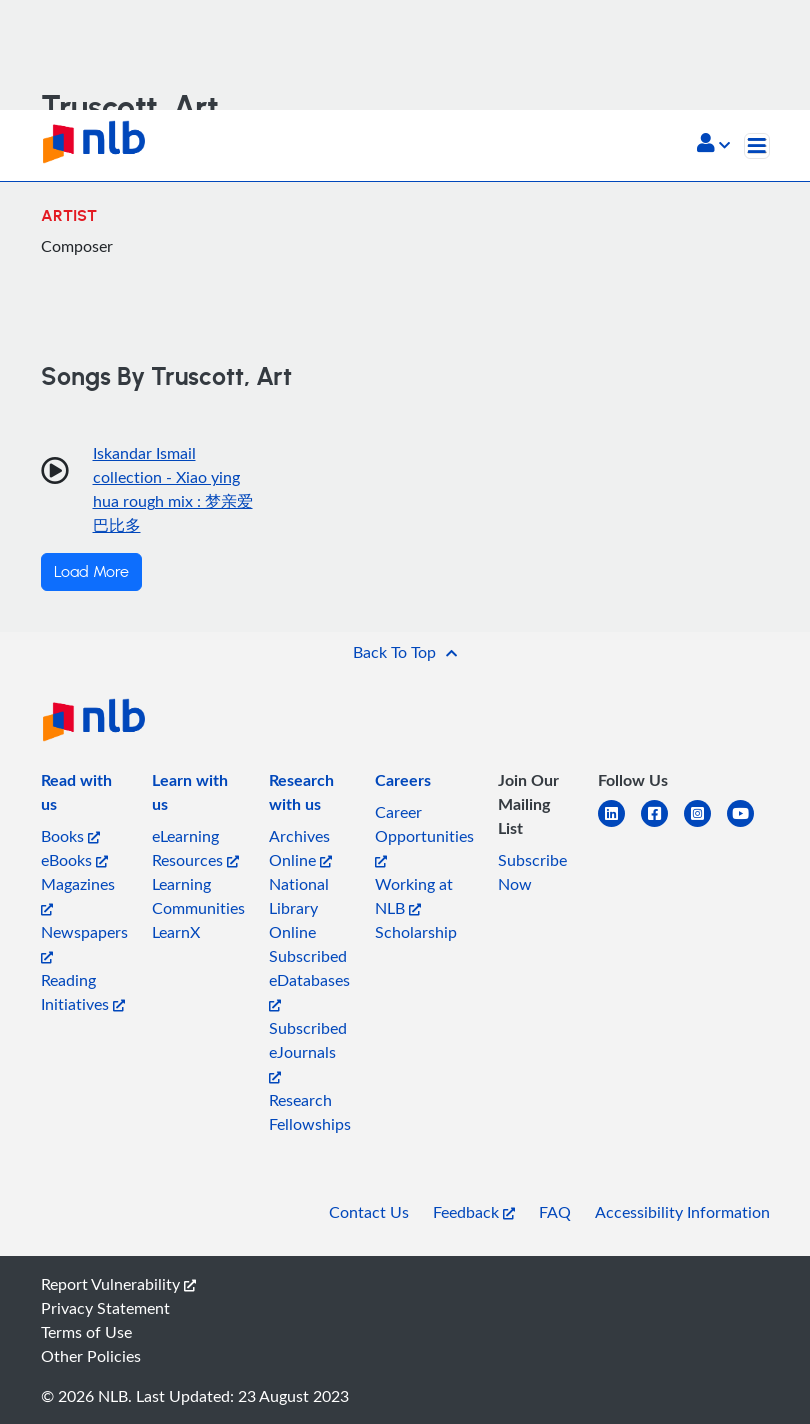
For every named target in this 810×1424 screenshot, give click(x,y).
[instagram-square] (705, 825)
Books (70, 836)
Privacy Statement (105, 1308)
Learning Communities (198, 896)
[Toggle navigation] (757, 146)
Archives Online (300, 848)
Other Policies (91, 1356)
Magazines (78, 894)
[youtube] (748, 825)
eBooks (74, 860)
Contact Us (369, 1212)
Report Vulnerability (118, 1284)
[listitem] (84, 796)
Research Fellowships (310, 1112)
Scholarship (416, 932)
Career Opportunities (424, 834)
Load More (91, 572)
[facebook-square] (662, 825)
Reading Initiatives (83, 992)
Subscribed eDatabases (309, 978)
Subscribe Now (532, 872)
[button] (713, 145)
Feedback (474, 1212)
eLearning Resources (195, 848)
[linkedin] (619, 825)
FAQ (555, 1212)
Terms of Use (86, 1332)
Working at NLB (414, 896)
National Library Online (299, 908)
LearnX (176, 932)
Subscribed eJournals (308, 1050)
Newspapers (84, 942)
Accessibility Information (682, 1212)
